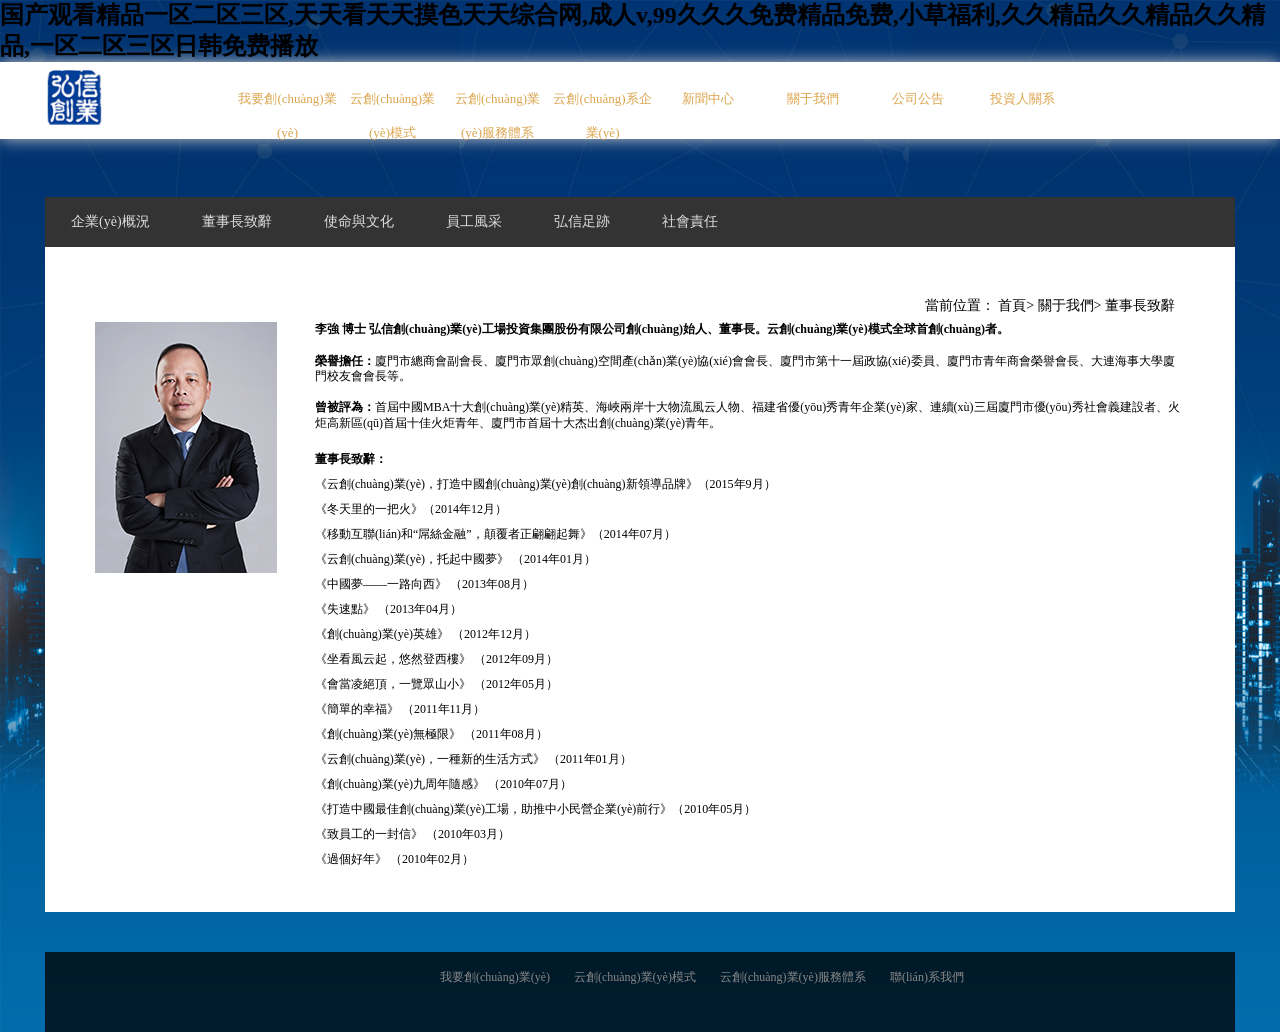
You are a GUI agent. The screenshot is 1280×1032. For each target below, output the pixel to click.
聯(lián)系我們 (927, 977)
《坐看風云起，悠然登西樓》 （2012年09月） (436, 659)
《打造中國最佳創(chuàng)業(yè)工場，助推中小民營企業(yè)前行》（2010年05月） (535, 809)
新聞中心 (708, 98)
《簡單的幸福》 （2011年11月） (400, 709)
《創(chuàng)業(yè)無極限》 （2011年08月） (431, 734)
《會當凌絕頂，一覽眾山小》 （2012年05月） (436, 684)
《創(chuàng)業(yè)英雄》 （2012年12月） (425, 634)
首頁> (1016, 305)
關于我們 (813, 98)
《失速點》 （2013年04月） (388, 609)
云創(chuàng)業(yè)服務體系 (497, 115)
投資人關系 (1022, 98)
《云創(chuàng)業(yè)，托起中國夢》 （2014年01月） (455, 559)
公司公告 (918, 98)
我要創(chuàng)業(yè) (287, 115)
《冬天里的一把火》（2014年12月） (411, 509)
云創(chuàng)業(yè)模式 (392, 115)
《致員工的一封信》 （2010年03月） (412, 834)
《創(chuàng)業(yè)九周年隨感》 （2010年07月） (443, 784)
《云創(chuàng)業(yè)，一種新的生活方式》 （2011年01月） (473, 759)
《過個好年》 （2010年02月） (394, 859)
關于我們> (1070, 305)
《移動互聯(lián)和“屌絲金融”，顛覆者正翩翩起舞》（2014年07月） (495, 534)
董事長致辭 (1140, 305)
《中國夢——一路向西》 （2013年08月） (424, 584)
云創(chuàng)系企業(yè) (602, 115)
